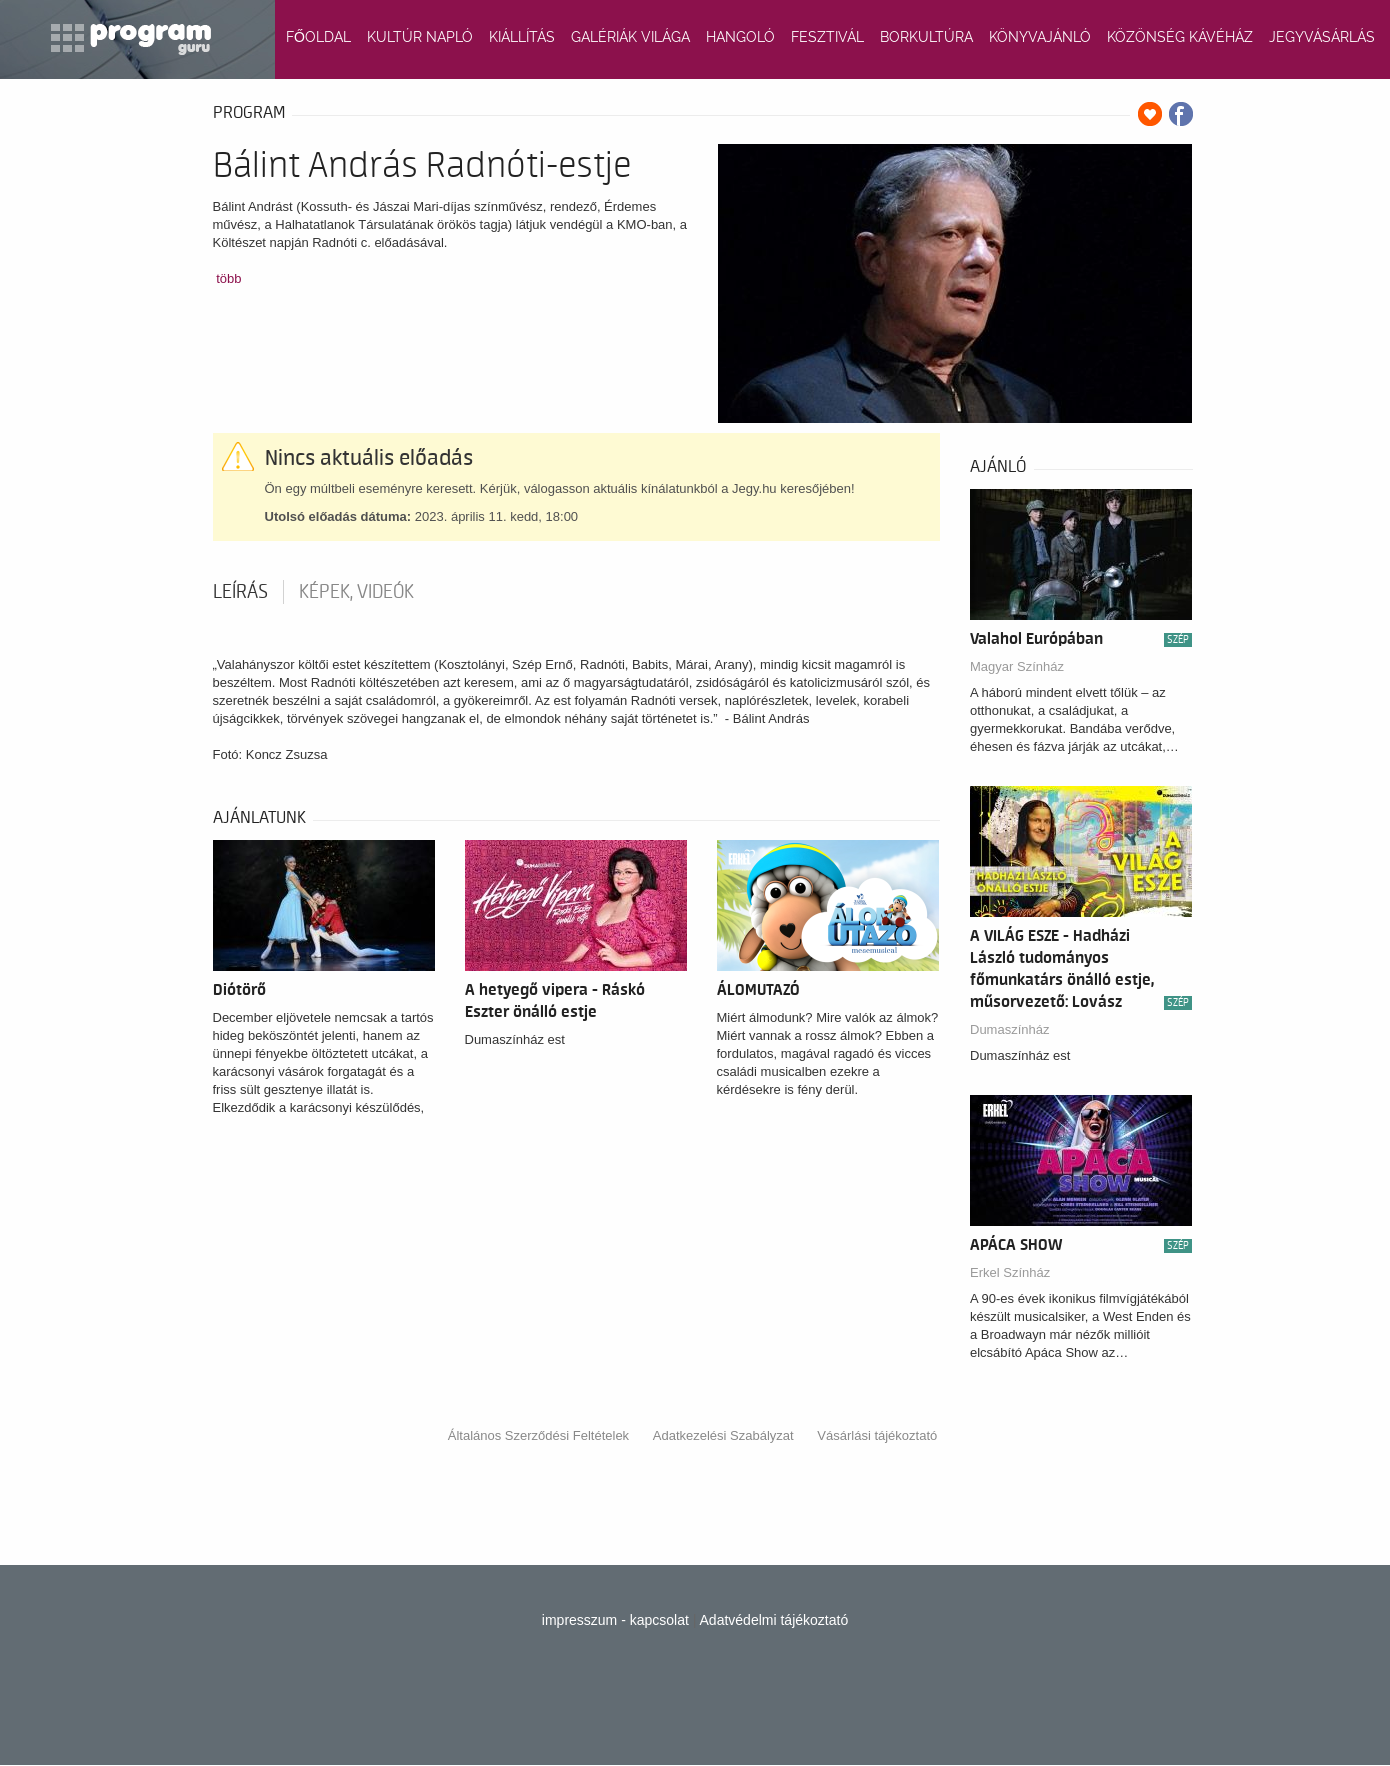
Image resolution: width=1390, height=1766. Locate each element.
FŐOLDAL (318, 37)
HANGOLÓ (740, 37)
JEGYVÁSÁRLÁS (1322, 37)
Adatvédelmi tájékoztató (774, 1620)
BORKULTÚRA (926, 37)
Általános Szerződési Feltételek (538, 1435)
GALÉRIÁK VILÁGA (630, 37)
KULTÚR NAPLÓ (420, 37)
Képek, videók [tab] (356, 592)
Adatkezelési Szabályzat (723, 1435)
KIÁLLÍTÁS (522, 37)
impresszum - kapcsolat (615, 1620)
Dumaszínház (1009, 1029)
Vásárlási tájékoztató (877, 1435)
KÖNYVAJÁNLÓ (1040, 37)
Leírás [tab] (240, 592)
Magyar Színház (1017, 666)
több (228, 278)
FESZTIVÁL (827, 37)
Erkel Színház (1010, 1272)
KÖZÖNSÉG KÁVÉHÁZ (1180, 37)
